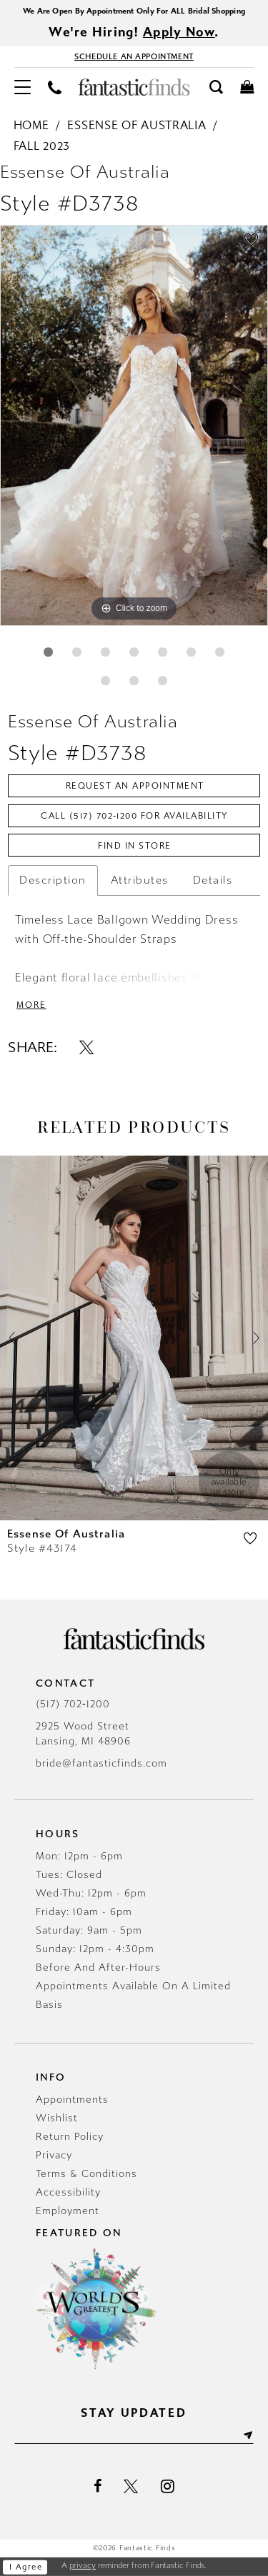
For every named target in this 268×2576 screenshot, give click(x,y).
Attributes (140, 880)
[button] (22, 86)
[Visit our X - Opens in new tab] (131, 2486)
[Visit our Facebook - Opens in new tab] (97, 2486)
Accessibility (68, 2192)
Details (213, 880)
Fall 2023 (42, 146)
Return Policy (70, 2137)
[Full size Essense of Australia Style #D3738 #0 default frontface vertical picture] (134, 425)
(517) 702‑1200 (73, 1704)
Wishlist (57, 2118)
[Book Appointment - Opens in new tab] (134, 56)
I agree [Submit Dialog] (25, 2567)
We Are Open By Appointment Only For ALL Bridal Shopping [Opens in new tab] (134, 11)
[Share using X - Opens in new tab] (86, 1047)
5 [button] (162, 652)
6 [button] (191, 652)
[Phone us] (54, 87)
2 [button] (76, 652)
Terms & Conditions (86, 2174)
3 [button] (105, 652)
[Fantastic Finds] (134, 87)
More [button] (31, 1005)
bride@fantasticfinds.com (101, 1763)
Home (31, 125)
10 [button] (162, 680)
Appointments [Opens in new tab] (72, 2099)
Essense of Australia (136, 125)
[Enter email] (134, 2435)
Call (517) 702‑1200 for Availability (135, 816)
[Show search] (216, 86)
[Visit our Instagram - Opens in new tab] (167, 2486)
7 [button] (219, 652)
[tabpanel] (134, 425)
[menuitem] (22, 86)
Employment (67, 2211)
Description (52, 880)
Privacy (54, 2155)
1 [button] (48, 652)
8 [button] (105, 680)
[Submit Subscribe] (246, 2435)
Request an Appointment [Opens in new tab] (135, 786)
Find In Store (135, 846)
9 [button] (134, 680)
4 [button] (134, 652)
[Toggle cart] (247, 86)
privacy (82, 2565)
